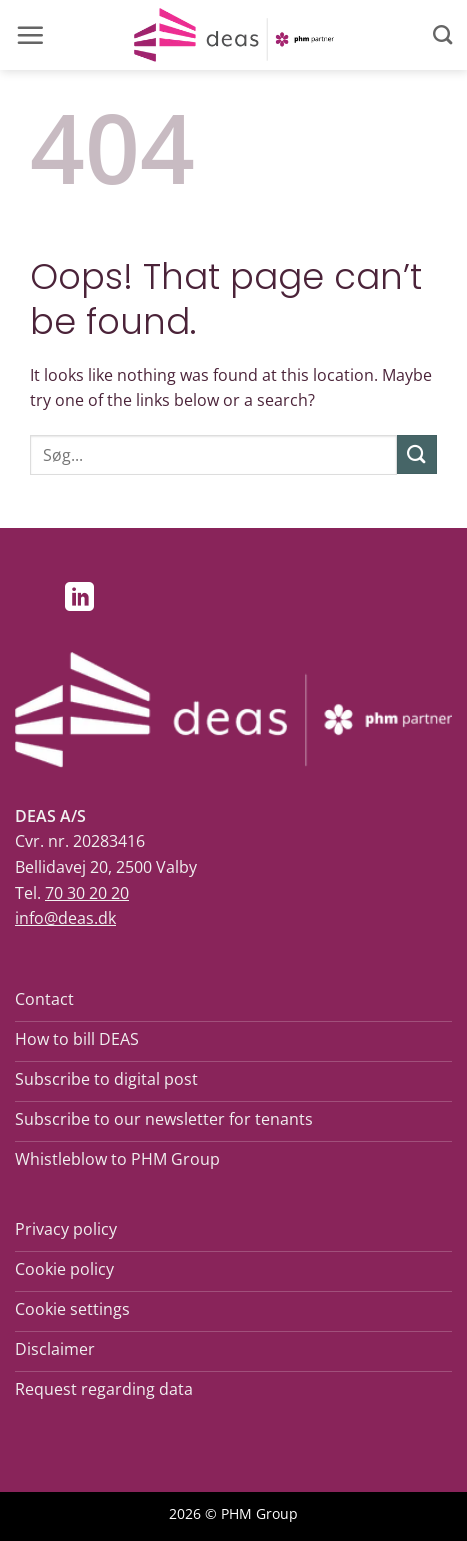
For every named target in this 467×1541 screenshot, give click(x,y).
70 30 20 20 (87, 893)
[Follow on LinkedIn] (79, 599)
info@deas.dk (65, 918)
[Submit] (417, 454)
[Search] (442, 34)
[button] (30, 35)
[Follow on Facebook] (36, 599)
